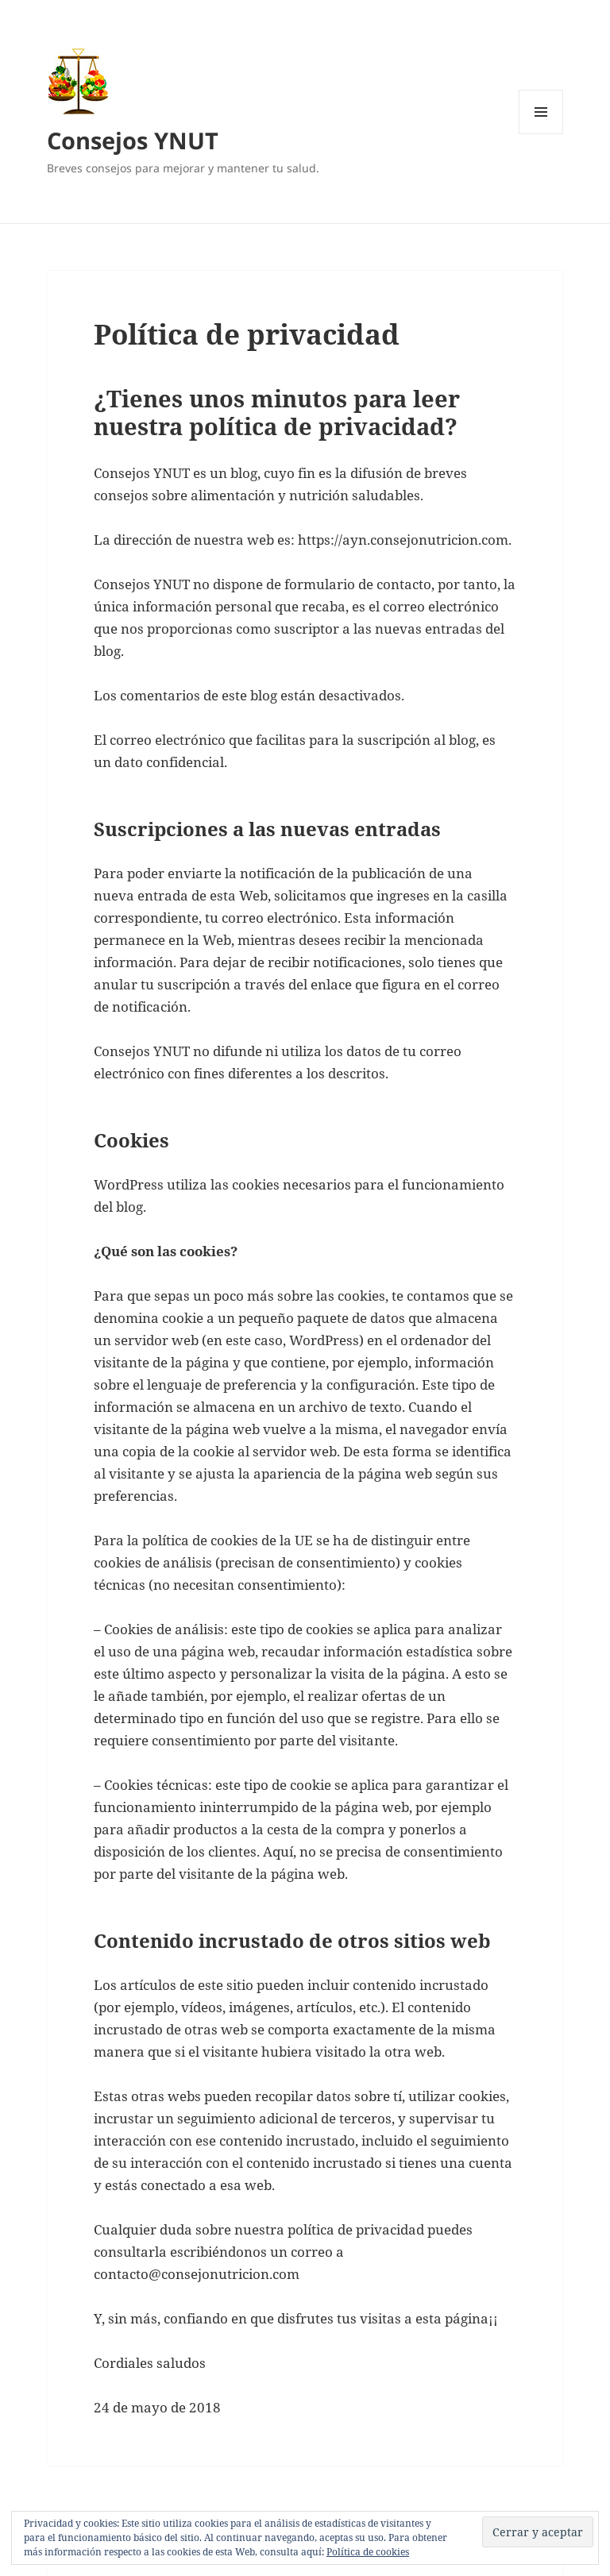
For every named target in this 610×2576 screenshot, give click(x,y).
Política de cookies (367, 2552)
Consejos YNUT (132, 140)
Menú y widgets (541, 133)
